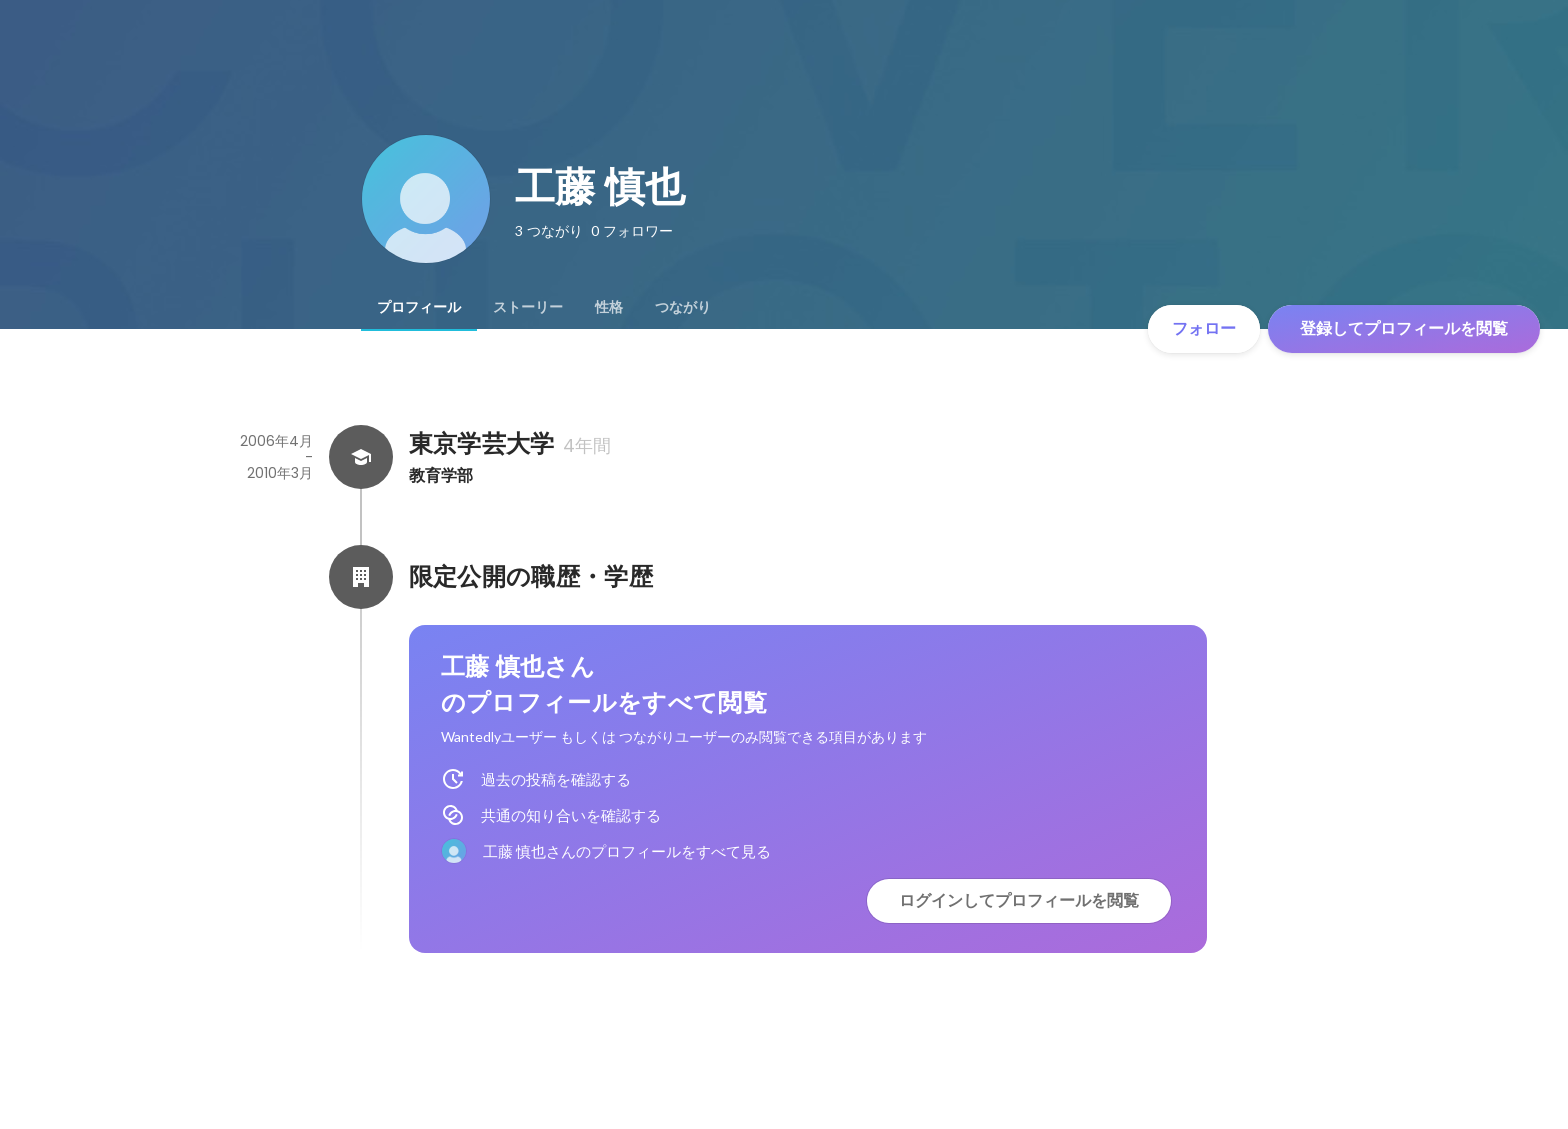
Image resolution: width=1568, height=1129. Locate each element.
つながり (683, 307)
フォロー (1204, 328)
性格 (609, 307)
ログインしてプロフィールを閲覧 (1019, 900)
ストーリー (528, 307)
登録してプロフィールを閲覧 (1404, 328)
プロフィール (419, 307)
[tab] (419, 307)
